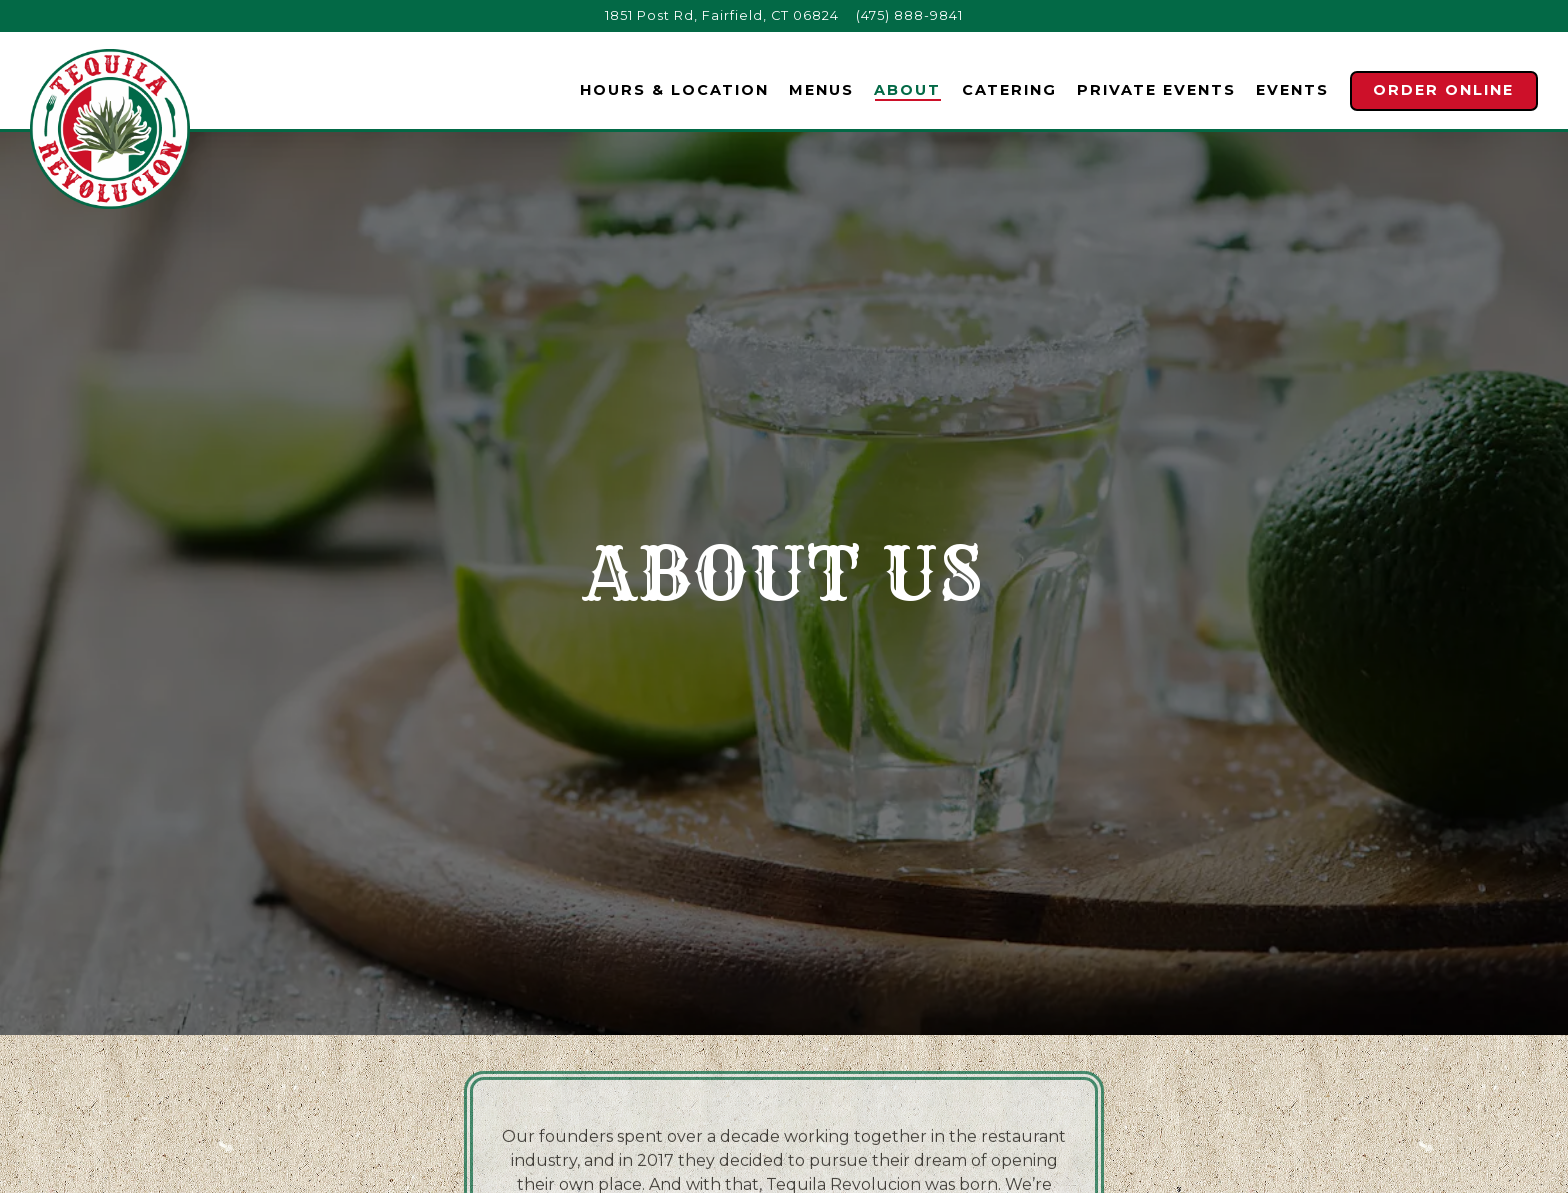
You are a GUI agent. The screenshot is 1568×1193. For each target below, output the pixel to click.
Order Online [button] (1443, 90)
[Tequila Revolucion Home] (110, 128)
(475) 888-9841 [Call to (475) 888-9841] (909, 15)
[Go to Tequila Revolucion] (722, 15)
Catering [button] (1009, 90)
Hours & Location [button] (674, 90)
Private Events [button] (1156, 90)
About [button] (907, 90)
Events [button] (1292, 90)
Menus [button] (821, 90)
